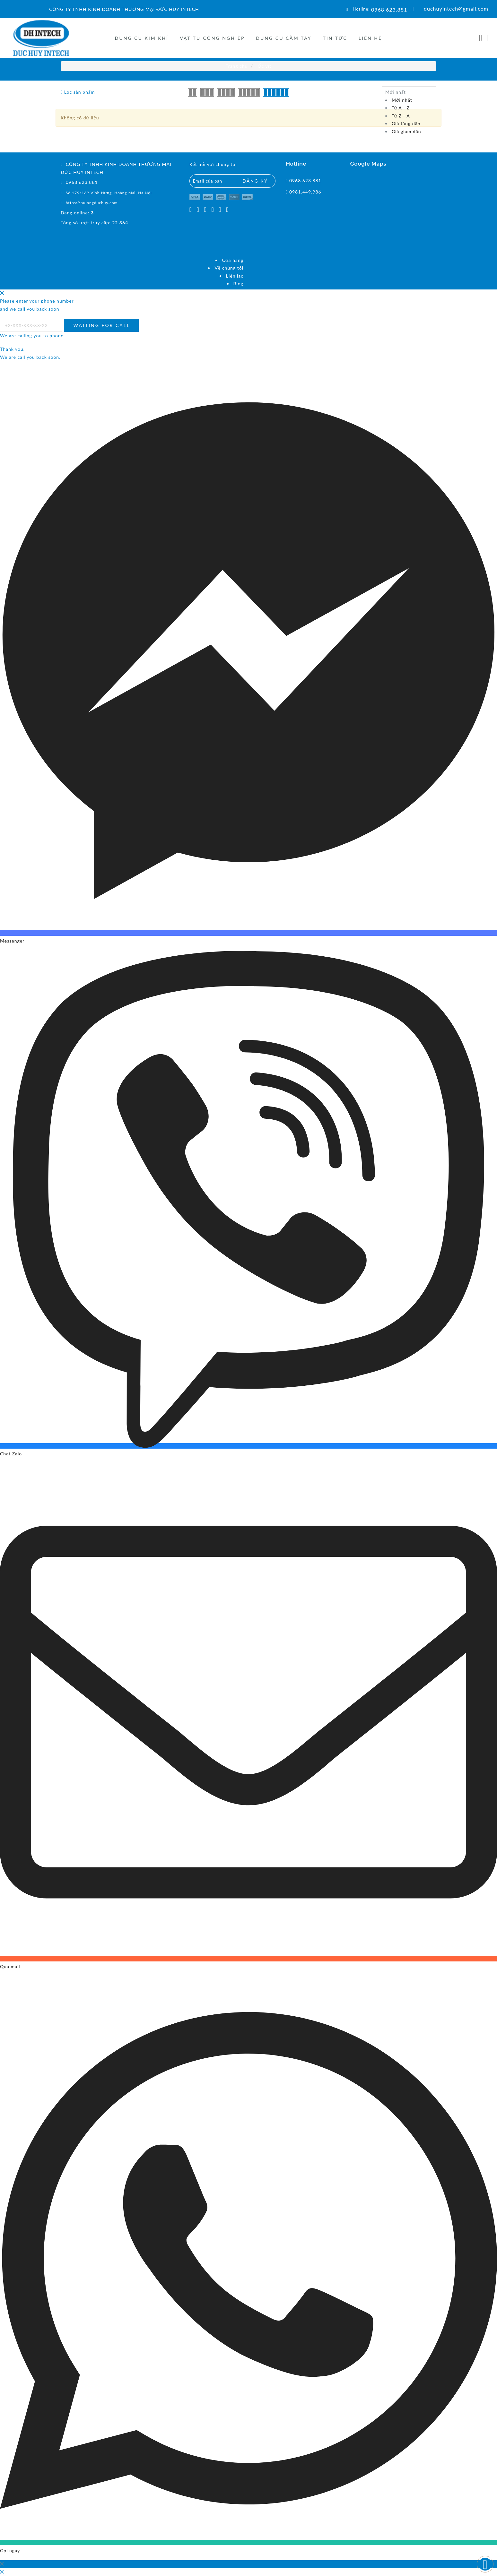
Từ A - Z (401, 107)
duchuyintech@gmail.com (456, 8)
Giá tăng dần (406, 123)
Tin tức (335, 38)
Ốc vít (265, 66)
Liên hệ (370, 38)
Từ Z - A (401, 115)
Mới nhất (402, 100)
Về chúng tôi (228, 268)
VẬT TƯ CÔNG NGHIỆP (212, 38)
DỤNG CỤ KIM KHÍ (142, 38)
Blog (238, 283)
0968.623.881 (389, 9)
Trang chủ (237, 66)
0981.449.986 (305, 191)
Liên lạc (234, 276)
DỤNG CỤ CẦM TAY (283, 38)
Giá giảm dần (406, 131)
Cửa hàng (232, 260)
